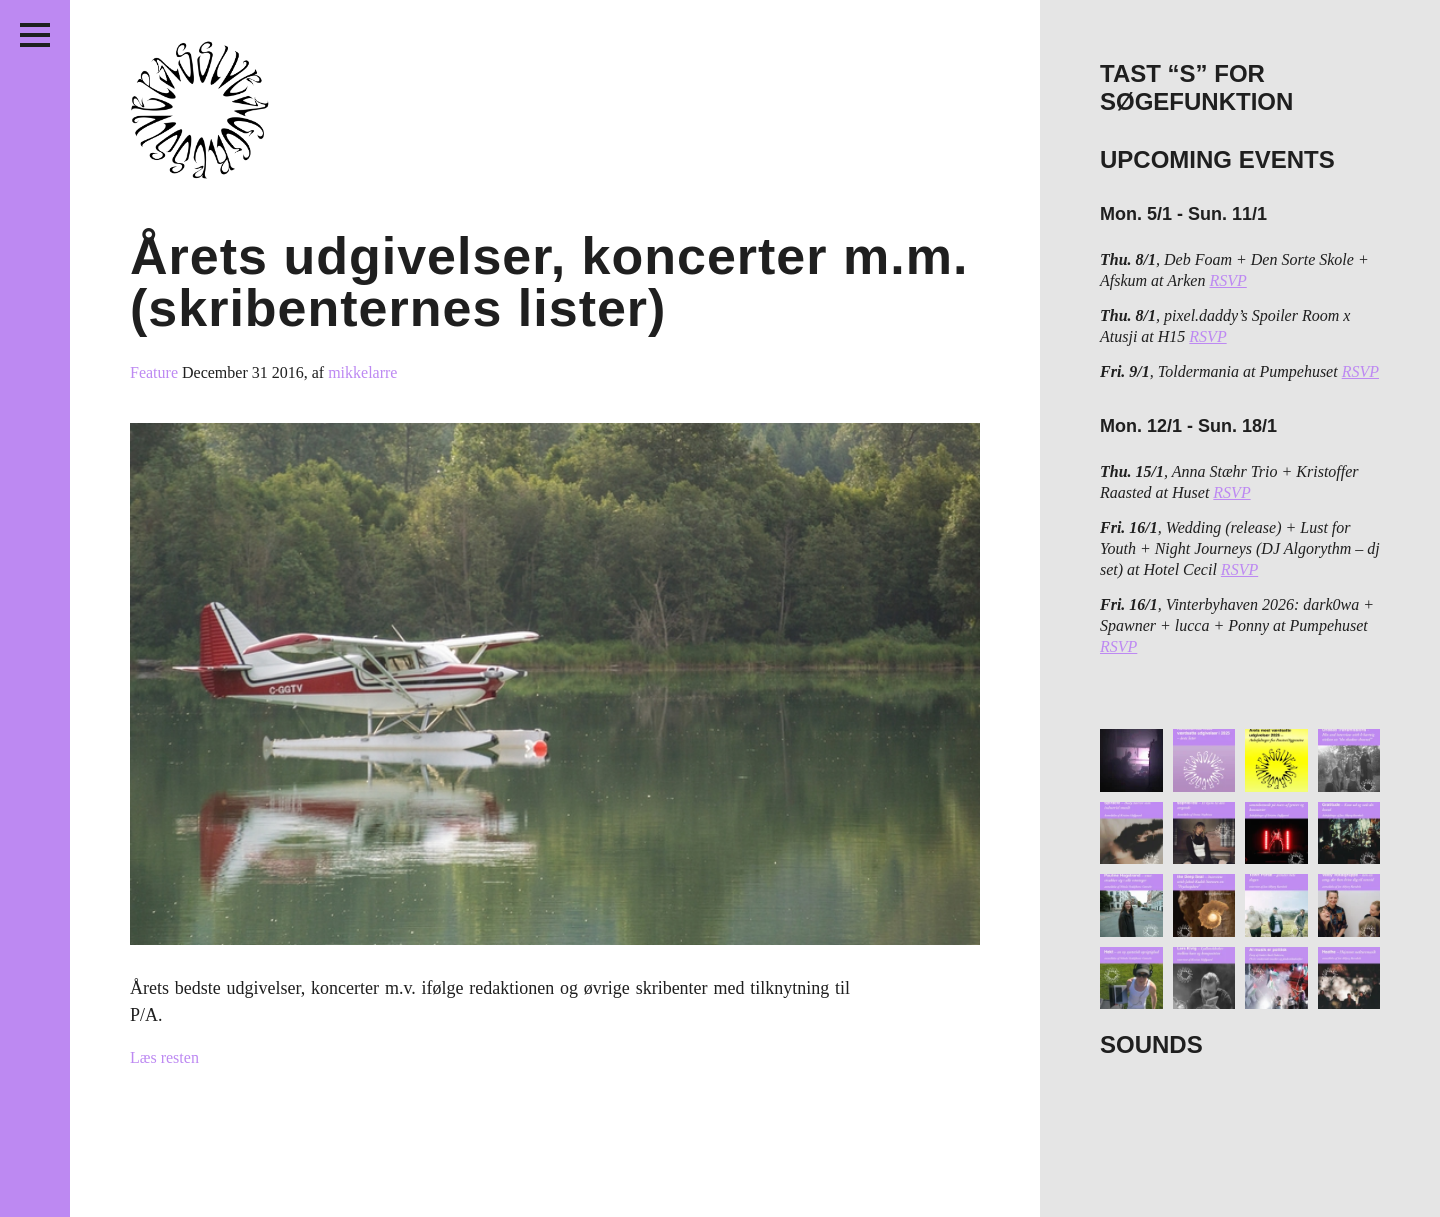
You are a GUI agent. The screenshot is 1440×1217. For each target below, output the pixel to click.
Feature (156, 372)
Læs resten (164, 1057)
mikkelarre (362, 372)
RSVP (1227, 280)
